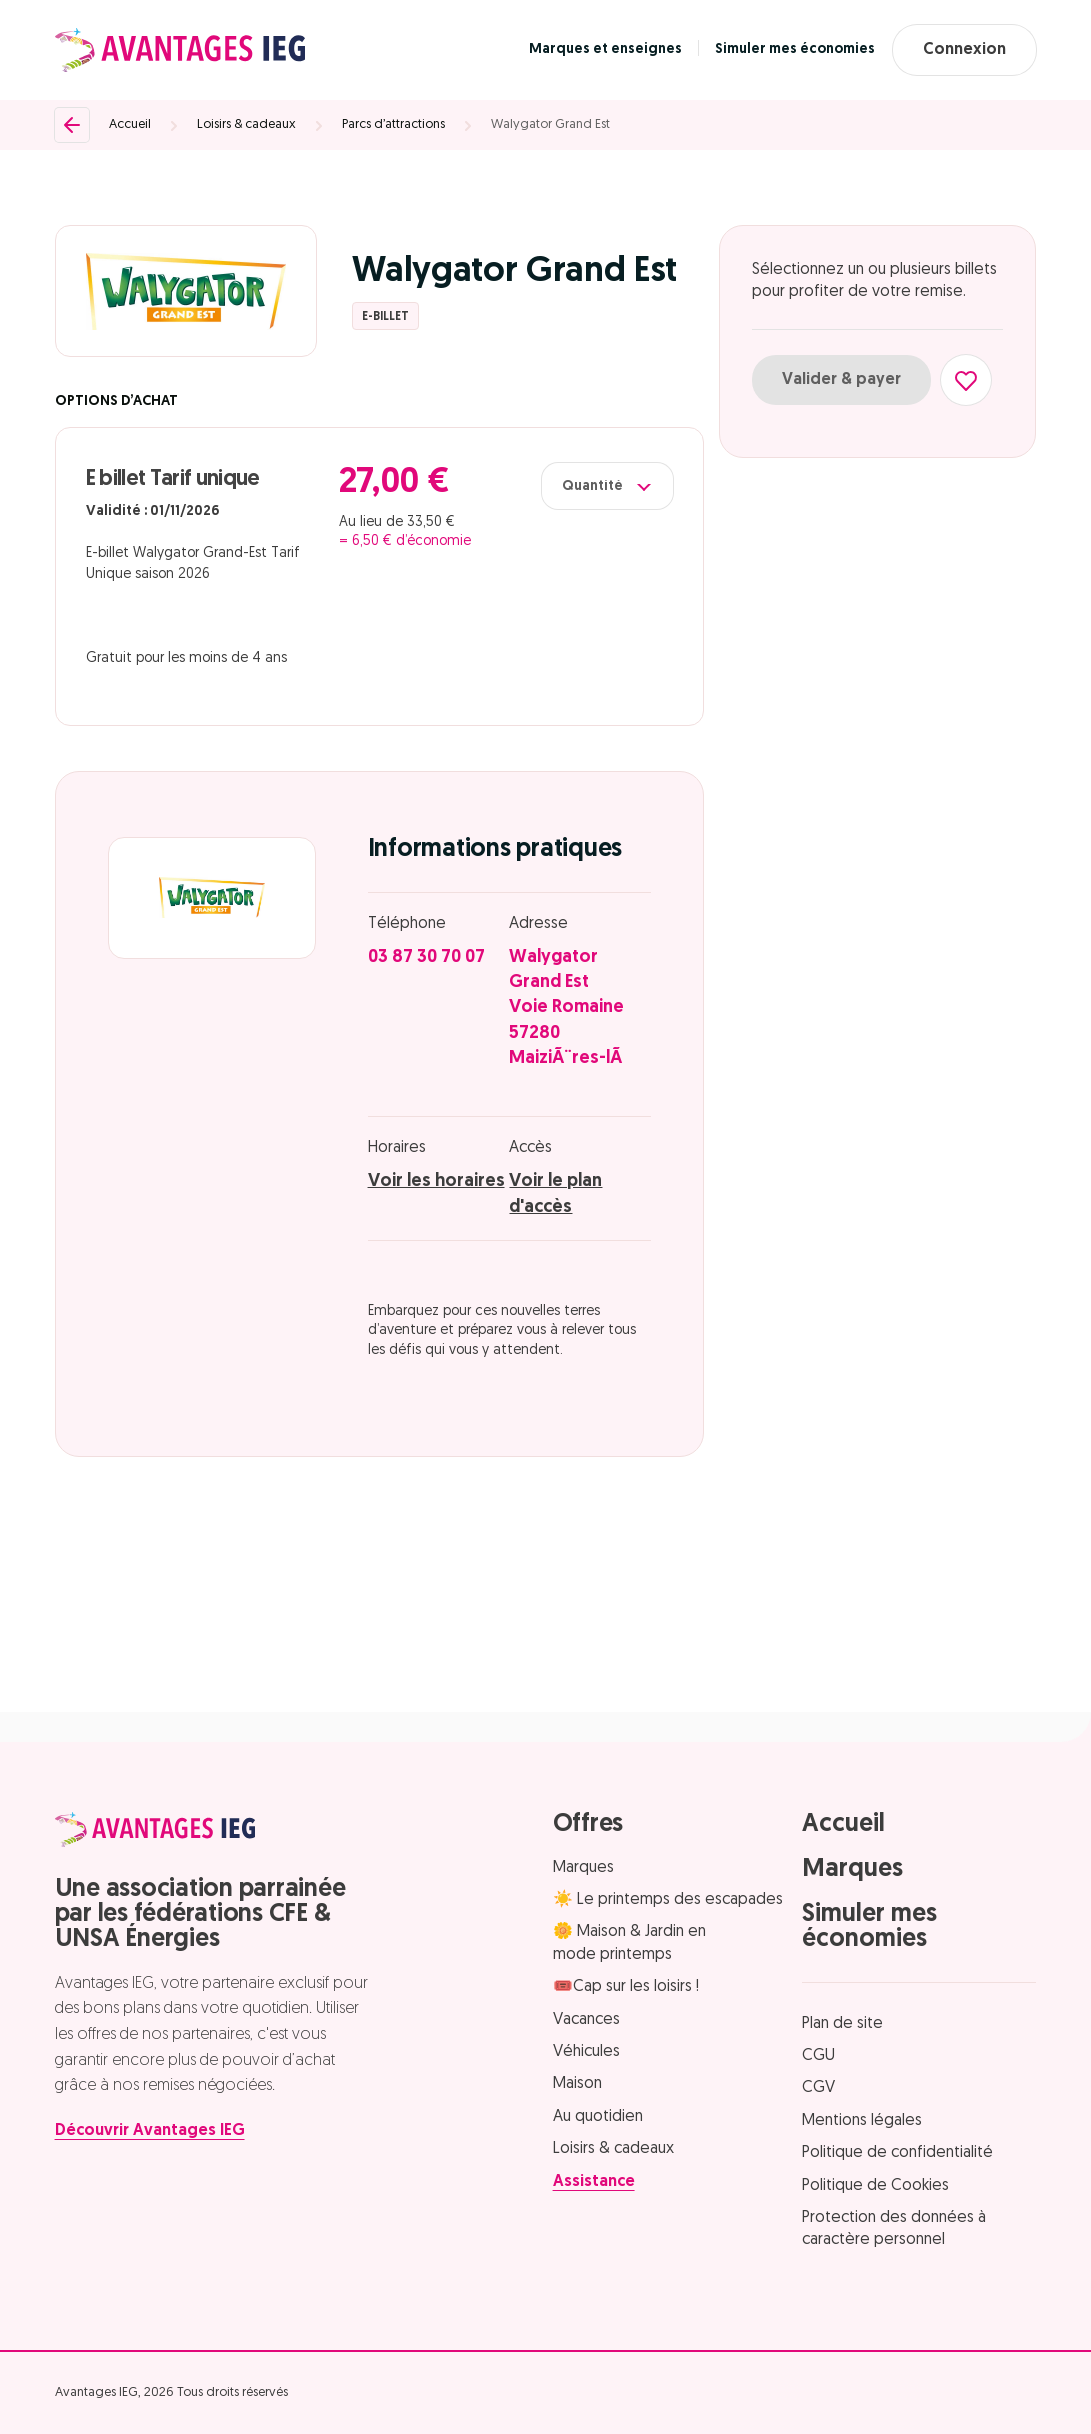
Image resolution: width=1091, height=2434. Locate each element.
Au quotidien (598, 2117)
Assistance (594, 2182)
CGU (818, 2056)
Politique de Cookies (875, 2186)
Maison (577, 2084)
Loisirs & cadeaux (246, 124)
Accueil (130, 124)
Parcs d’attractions (393, 124)
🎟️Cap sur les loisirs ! (626, 1987)
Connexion (964, 50)
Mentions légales (862, 2121)
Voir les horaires (436, 1181)
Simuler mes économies (795, 49)
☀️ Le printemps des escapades (668, 1900)
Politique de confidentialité (897, 2153)
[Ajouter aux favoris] (966, 380)
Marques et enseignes (605, 49)
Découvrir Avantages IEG (150, 2131)
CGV (818, 2088)
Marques (583, 1868)
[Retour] (72, 125)
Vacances (586, 2020)
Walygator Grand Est (550, 124)
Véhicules (586, 2052)
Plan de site (842, 2024)
